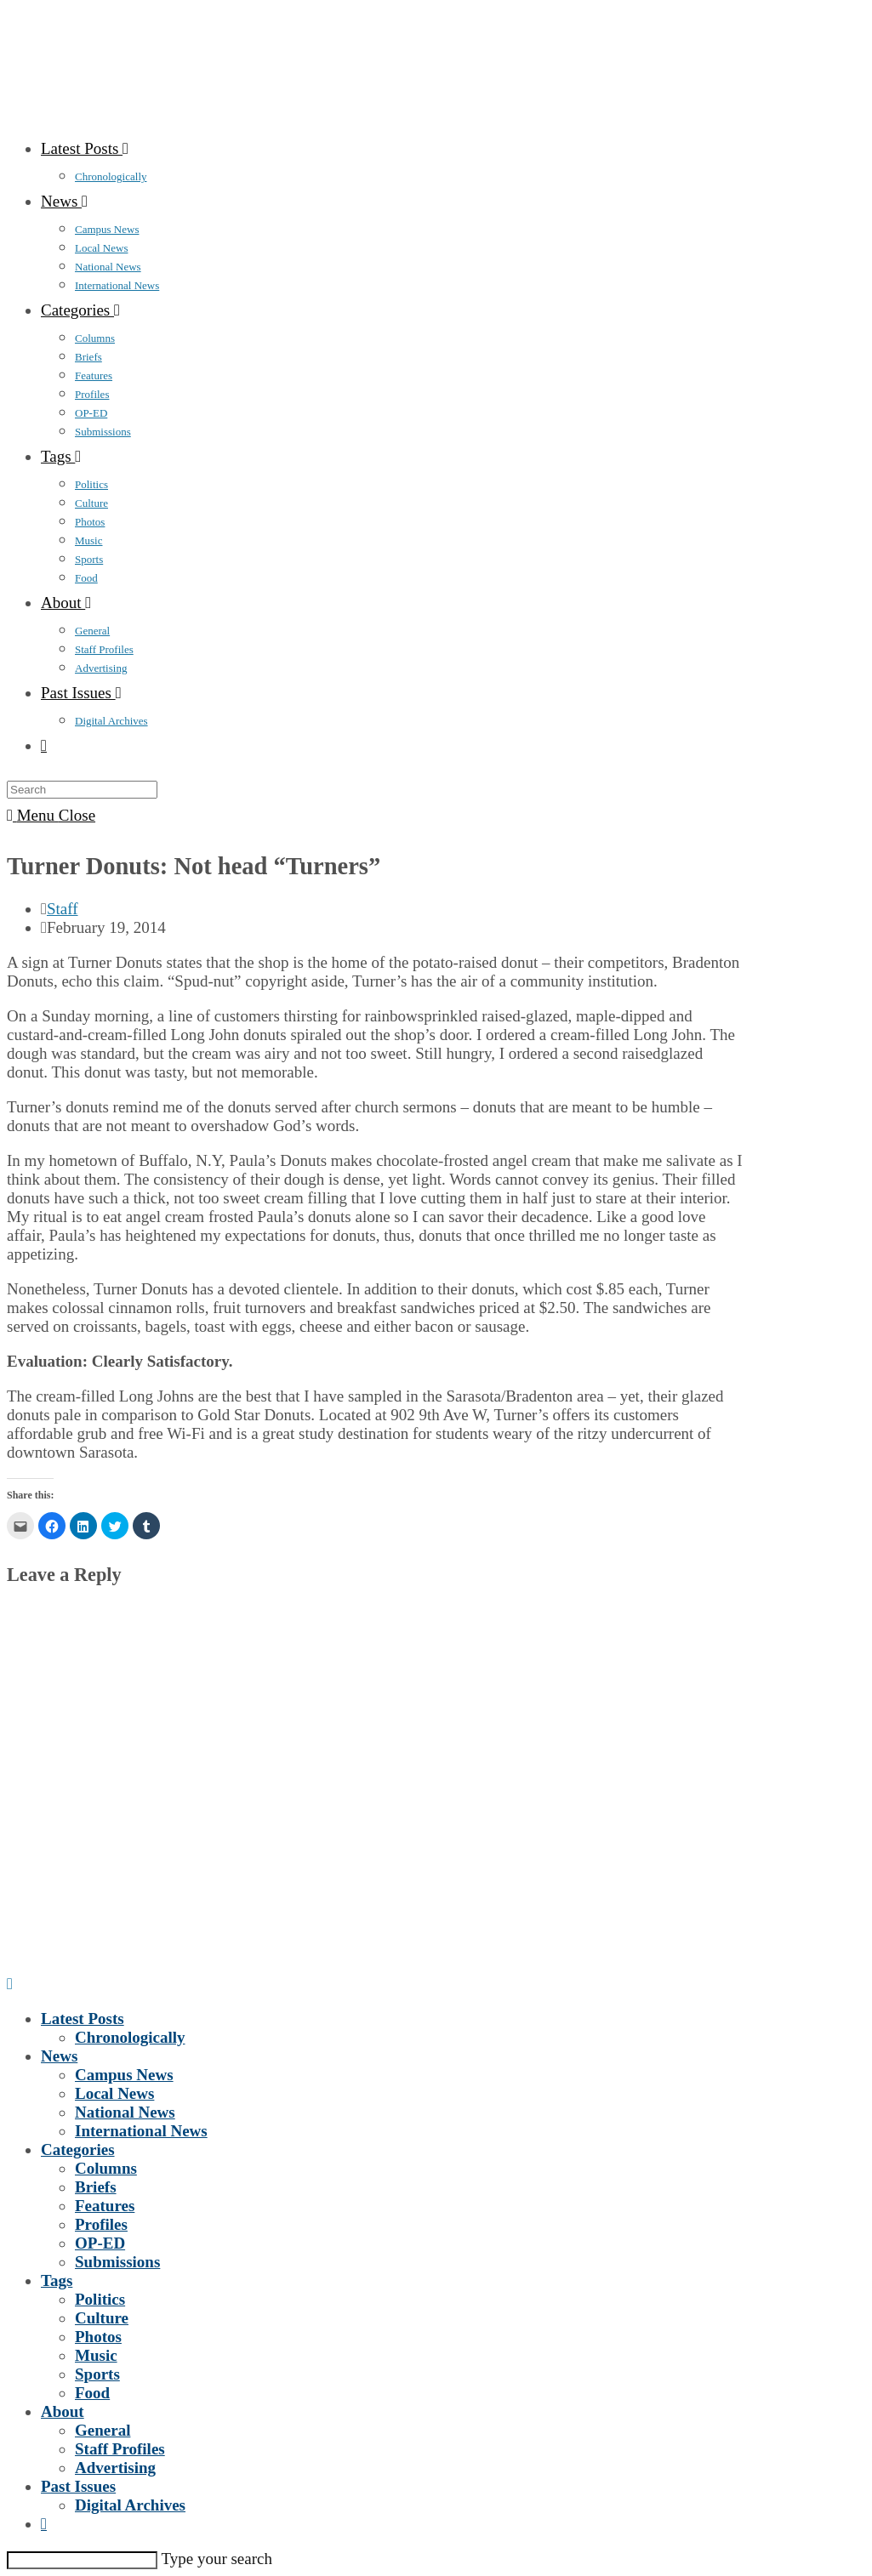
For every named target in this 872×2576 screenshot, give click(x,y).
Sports (97, 2374)
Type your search (216, 2558)
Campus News (124, 2075)
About (62, 2411)
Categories (78, 2149)
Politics (100, 2299)
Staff (62, 909)
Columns (106, 2168)
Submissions (117, 2262)
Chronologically (130, 2037)
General (102, 2430)
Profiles (101, 2224)
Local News (114, 2093)
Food (92, 2393)
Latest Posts (82, 2018)
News (59, 2056)
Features (104, 2206)
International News (141, 2131)
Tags (56, 2280)
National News (125, 2112)
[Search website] (44, 745)
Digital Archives (130, 2505)
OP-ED (100, 2243)
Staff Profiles (120, 2449)
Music (96, 2355)
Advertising (115, 2467)
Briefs (96, 2187)
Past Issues (78, 2486)
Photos (98, 2337)
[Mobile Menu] (51, 815)
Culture (101, 2318)
